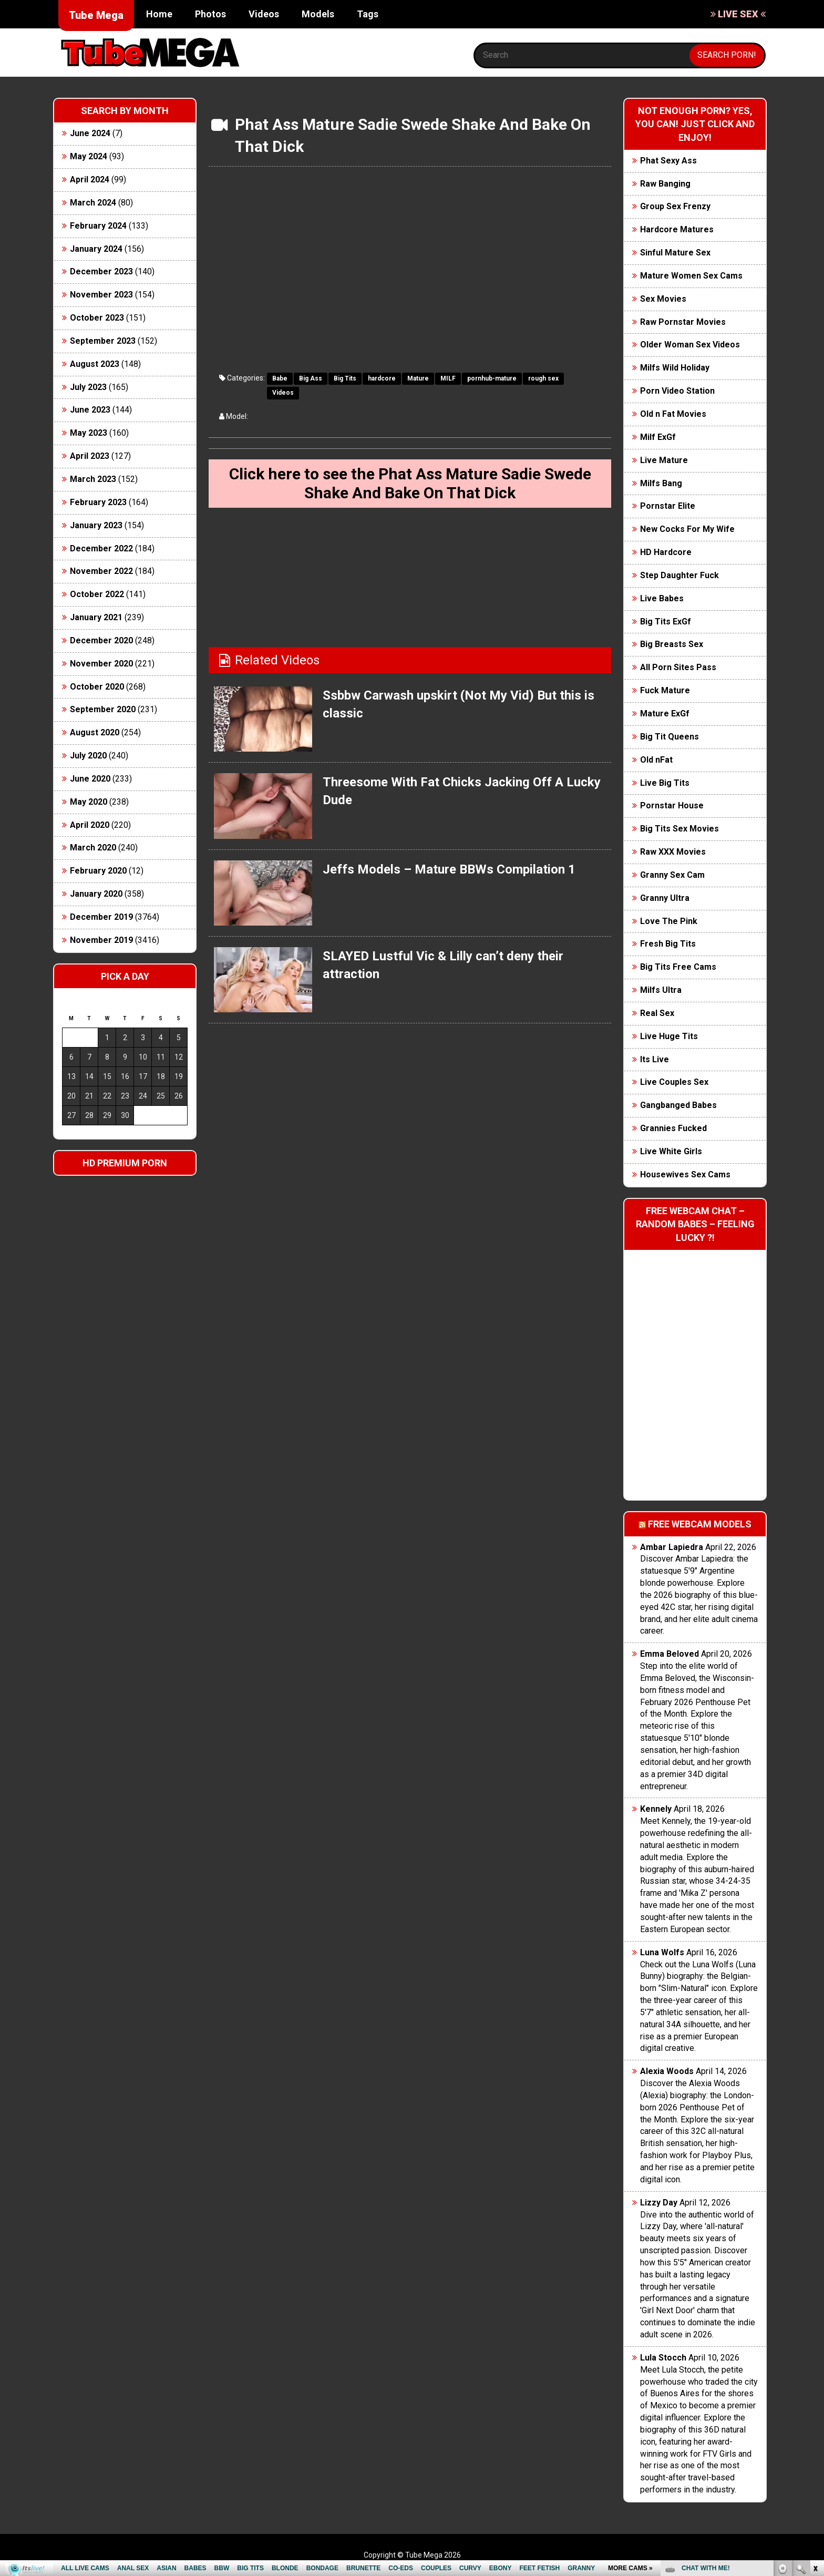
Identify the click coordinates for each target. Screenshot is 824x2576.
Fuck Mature (665, 690)
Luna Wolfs (662, 1952)
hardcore (382, 378)
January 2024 (96, 249)
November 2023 (101, 295)
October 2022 (97, 594)
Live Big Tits (664, 783)
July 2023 (88, 387)
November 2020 (101, 664)
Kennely (656, 1809)
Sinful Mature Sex (675, 253)
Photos (210, 13)
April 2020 (89, 825)
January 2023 (96, 525)
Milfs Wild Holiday (674, 368)
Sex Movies (663, 299)
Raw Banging (665, 184)
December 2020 (101, 640)
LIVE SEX (738, 13)
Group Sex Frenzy (675, 206)
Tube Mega (96, 15)
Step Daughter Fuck (679, 575)
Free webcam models (699, 1524)
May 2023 (88, 433)
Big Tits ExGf (665, 622)
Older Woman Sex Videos (690, 345)
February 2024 (98, 226)
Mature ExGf (664, 714)
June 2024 (90, 133)
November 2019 (101, 940)
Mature (418, 378)
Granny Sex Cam (672, 875)
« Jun (70, 1134)
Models (318, 13)
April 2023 (89, 456)
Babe (279, 378)
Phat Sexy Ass (668, 161)
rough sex (543, 378)
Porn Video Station (677, 391)
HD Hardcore (666, 552)
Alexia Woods (667, 2071)
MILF (448, 378)
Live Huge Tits (669, 1036)
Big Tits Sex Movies (679, 829)
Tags (367, 13)
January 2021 (96, 617)
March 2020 (93, 848)
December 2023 (101, 271)
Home (159, 13)
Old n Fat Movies (673, 414)
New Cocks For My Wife (687, 529)
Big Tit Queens (669, 737)
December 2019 (101, 917)
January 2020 (96, 894)
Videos (264, 13)
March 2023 (93, 479)
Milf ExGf (658, 437)
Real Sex (657, 1013)
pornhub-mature (492, 378)
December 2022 (101, 548)
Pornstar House (672, 805)
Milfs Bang (661, 483)
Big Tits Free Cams (678, 967)
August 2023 (94, 364)
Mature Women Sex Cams (691, 276)
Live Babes (662, 598)
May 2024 (88, 156)
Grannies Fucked (673, 1128)
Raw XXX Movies (673, 852)
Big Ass (310, 378)
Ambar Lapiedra (671, 1547)
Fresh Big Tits (668, 944)
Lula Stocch (663, 2358)
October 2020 (97, 687)
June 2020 (90, 779)
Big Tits (345, 378)
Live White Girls (671, 1151)
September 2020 (103, 709)
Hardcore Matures (677, 229)
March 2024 (93, 203)
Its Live (654, 1059)
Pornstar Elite (667, 506)
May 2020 (88, 802)
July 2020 (88, 756)
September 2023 (103, 341)
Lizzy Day (658, 2203)
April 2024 (89, 179)
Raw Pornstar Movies (683, 322)
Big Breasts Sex (671, 644)
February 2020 (98, 871)
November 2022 (101, 571)
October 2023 (97, 318)
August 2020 (94, 732)
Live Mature (664, 460)
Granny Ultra (664, 898)
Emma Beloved (669, 1654)
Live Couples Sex (674, 1082)
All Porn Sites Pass (678, 667)
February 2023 (98, 502)
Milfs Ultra (661, 990)
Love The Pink (668, 921)
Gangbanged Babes (678, 1105)
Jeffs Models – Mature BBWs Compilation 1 (449, 869)
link (814, 2411)
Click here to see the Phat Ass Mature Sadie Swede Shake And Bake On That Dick (410, 483)
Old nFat (656, 760)
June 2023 (90, 410)
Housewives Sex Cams (685, 1174)
